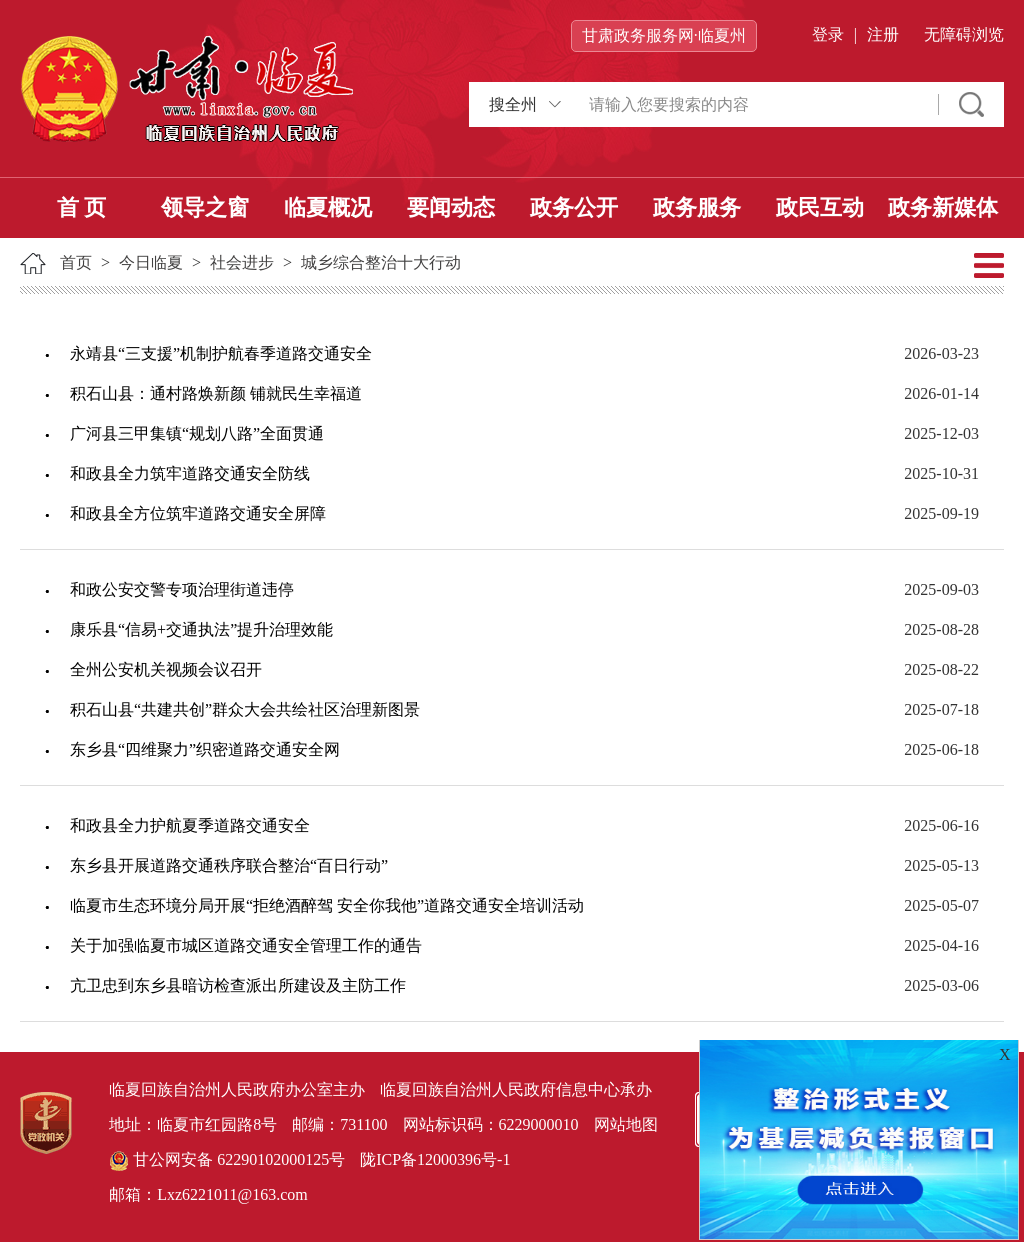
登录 (828, 34)
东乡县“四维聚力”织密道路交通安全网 (205, 749)
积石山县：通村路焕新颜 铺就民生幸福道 (216, 393)
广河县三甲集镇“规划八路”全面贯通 (197, 433)
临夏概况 (328, 207)
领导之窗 (205, 207)
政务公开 (574, 207)
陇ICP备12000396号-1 (435, 1159)
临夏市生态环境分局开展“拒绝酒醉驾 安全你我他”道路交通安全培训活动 (327, 905)
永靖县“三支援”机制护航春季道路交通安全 (221, 353)
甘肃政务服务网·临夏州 (664, 35)
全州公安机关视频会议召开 (166, 669)
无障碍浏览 (964, 34)
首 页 (82, 207)
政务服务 (697, 207)
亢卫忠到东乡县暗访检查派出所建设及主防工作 (238, 985)
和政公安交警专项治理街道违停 (182, 589)
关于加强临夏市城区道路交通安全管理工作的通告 (246, 945)
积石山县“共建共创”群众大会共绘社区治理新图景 (245, 709)
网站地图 (626, 1124)
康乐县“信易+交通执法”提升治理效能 (201, 629)
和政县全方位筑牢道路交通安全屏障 (198, 513)
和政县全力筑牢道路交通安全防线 (190, 473)
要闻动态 (451, 207)
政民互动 (820, 207)
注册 (883, 34)
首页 (76, 262)
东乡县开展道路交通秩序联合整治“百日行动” (229, 865)
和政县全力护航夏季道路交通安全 (190, 825)
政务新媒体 (943, 207)
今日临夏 (151, 262)
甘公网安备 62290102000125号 (227, 1161)
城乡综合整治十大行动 (381, 262)
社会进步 (242, 262)
